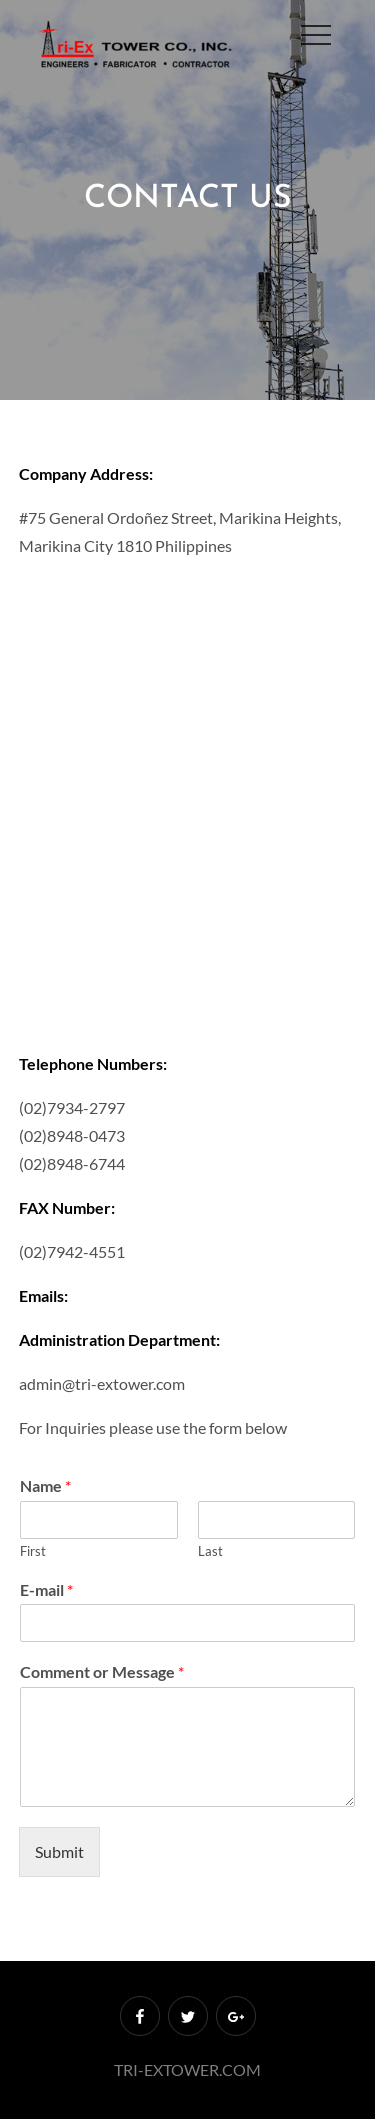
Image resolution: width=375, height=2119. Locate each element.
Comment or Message (102, 1671)
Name (45, 1485)
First (33, 1551)
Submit (59, 1851)
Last (210, 1551)
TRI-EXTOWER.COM (187, 2069)
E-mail (46, 1589)
